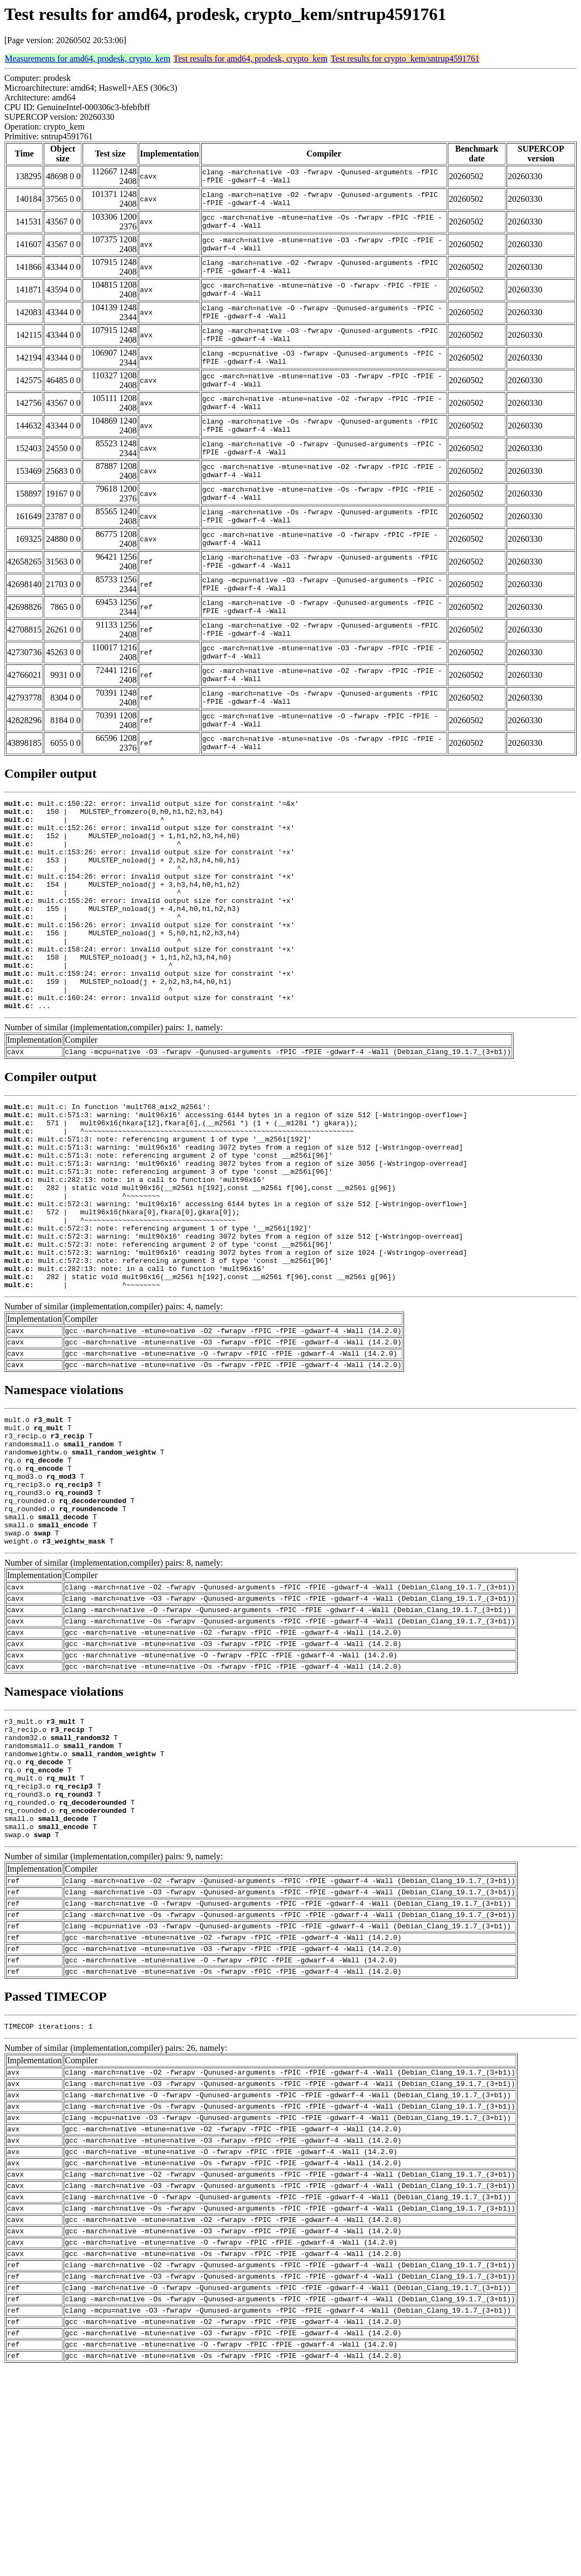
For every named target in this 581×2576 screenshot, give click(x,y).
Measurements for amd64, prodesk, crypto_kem (87, 58)
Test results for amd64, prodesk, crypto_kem (250, 58)
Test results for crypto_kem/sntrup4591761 (405, 58)
